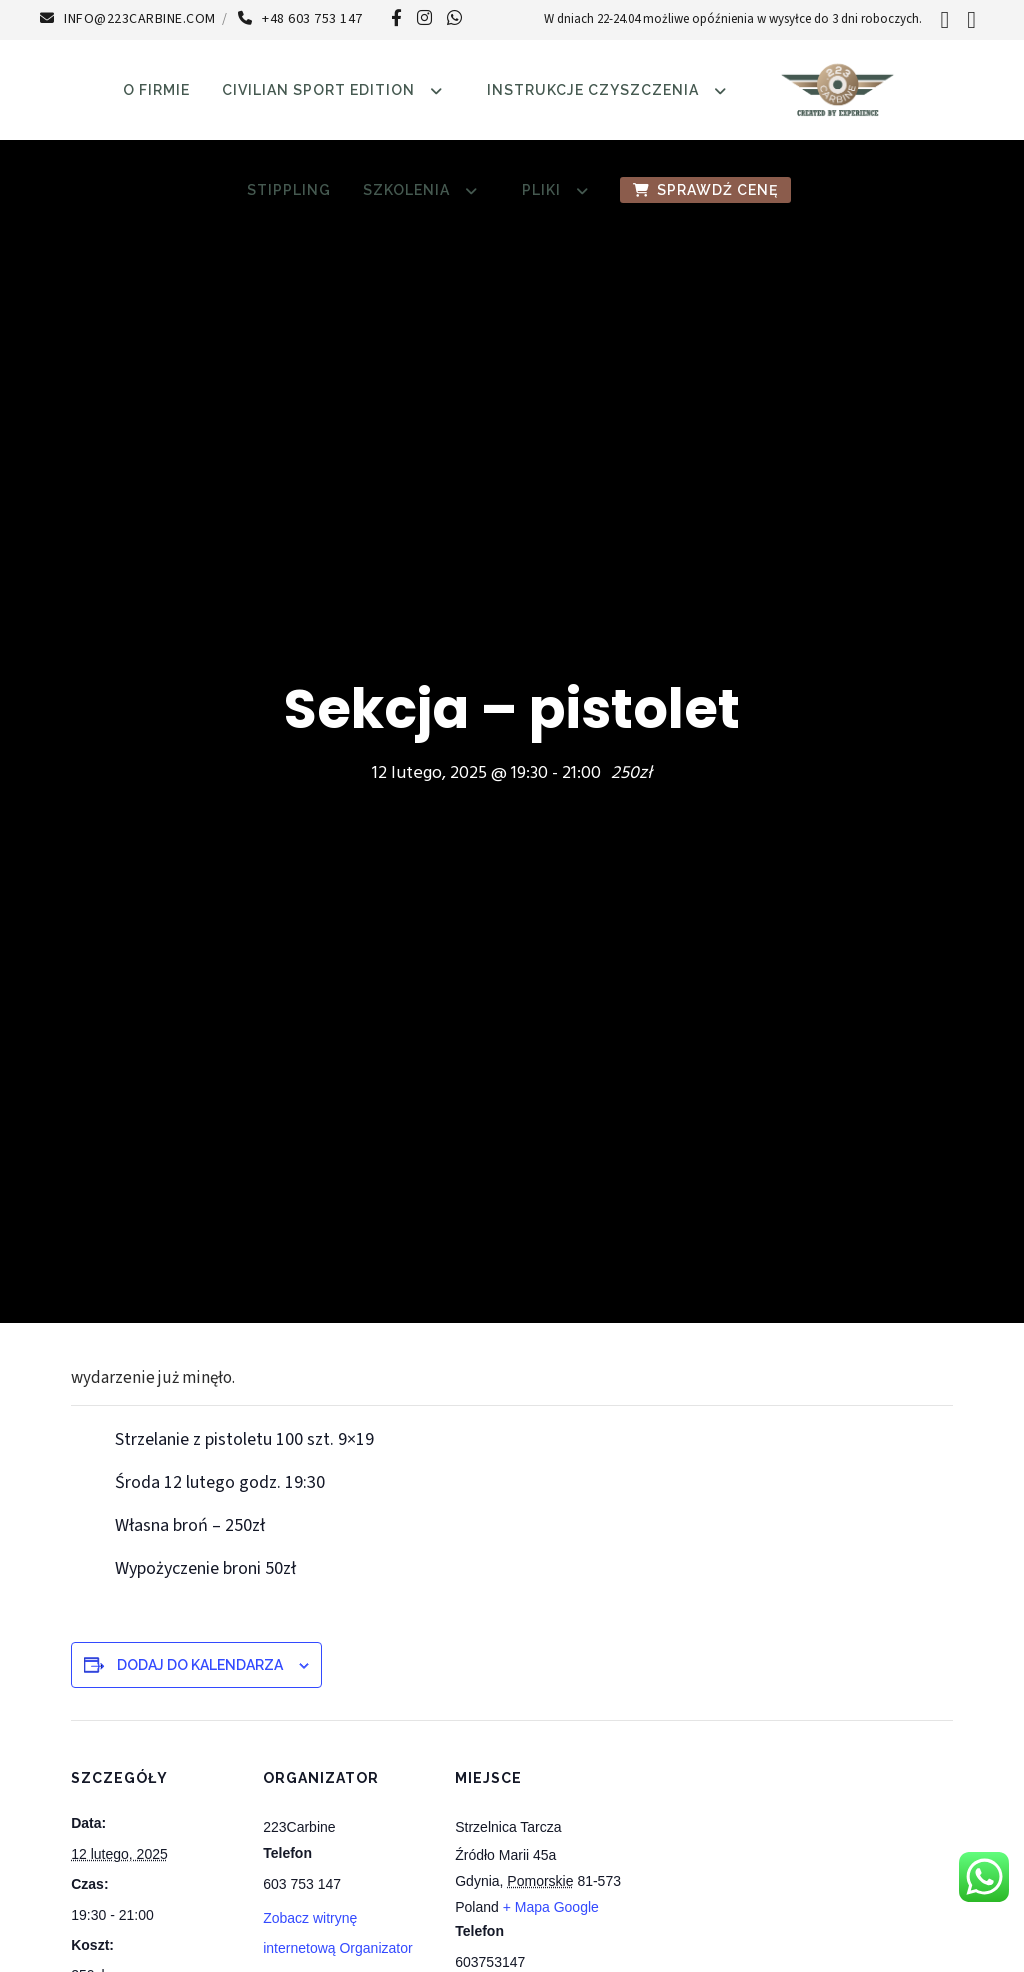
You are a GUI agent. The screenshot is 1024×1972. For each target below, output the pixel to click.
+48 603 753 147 (300, 19)
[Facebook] (396, 17)
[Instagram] (424, 17)
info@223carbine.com (128, 19)
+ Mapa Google (551, 1907)
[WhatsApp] (454, 17)
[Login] (971, 20)
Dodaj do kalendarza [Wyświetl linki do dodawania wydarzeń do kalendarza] (200, 1665)
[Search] (944, 20)
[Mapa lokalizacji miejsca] (752, 1857)
